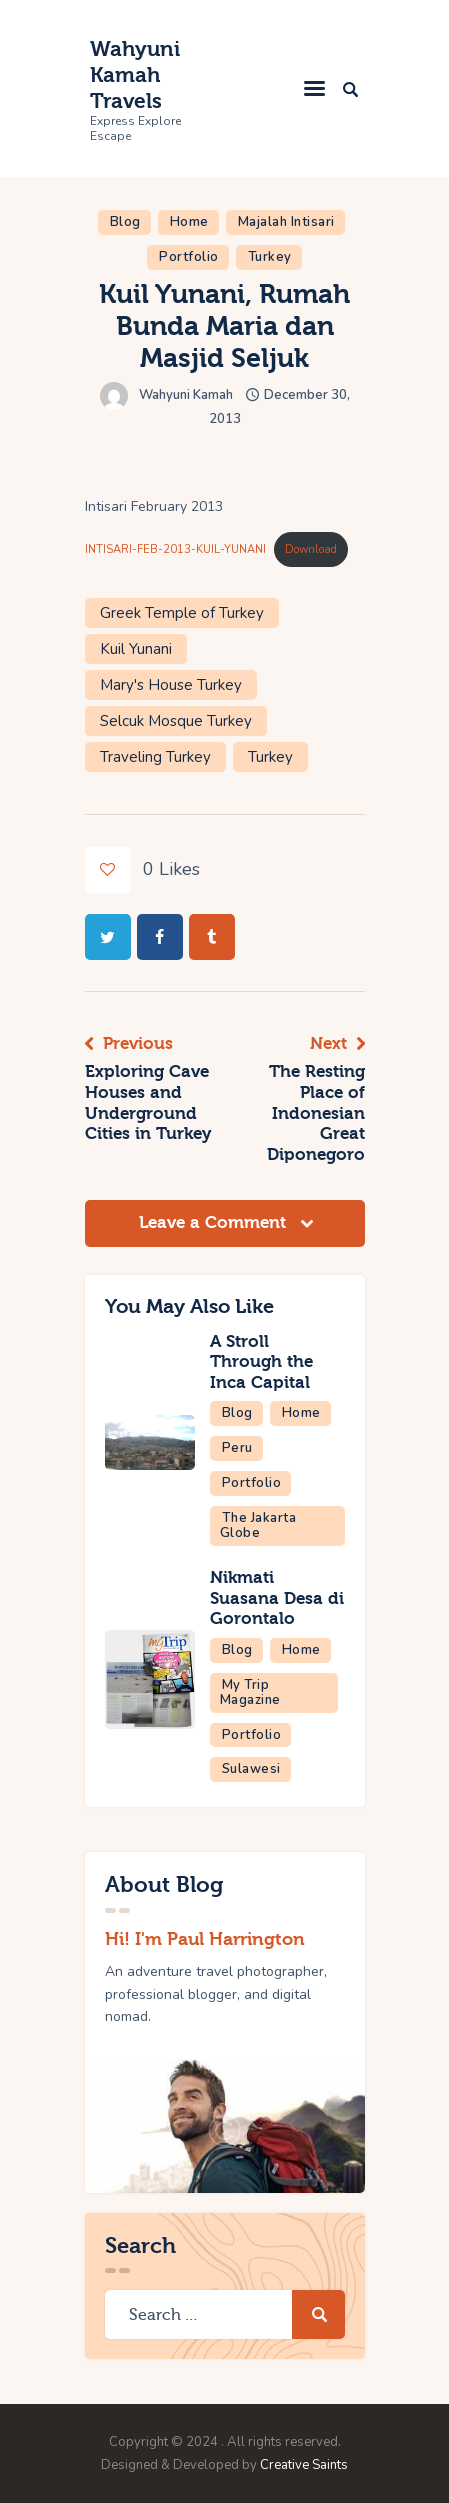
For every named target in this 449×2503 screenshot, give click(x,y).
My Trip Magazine (250, 1692)
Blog (125, 222)
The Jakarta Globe (258, 1525)
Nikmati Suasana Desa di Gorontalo (277, 1598)
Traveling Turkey (155, 757)
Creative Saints (304, 2465)
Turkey (270, 257)
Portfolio (189, 257)
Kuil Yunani (136, 649)
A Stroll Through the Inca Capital (261, 1362)
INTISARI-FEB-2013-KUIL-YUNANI (175, 549)
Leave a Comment (215, 1222)
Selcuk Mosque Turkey (176, 721)
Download (311, 549)
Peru (237, 1448)
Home (189, 222)
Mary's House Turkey (171, 685)
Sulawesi (251, 1769)
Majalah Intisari (286, 222)
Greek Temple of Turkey (182, 613)
